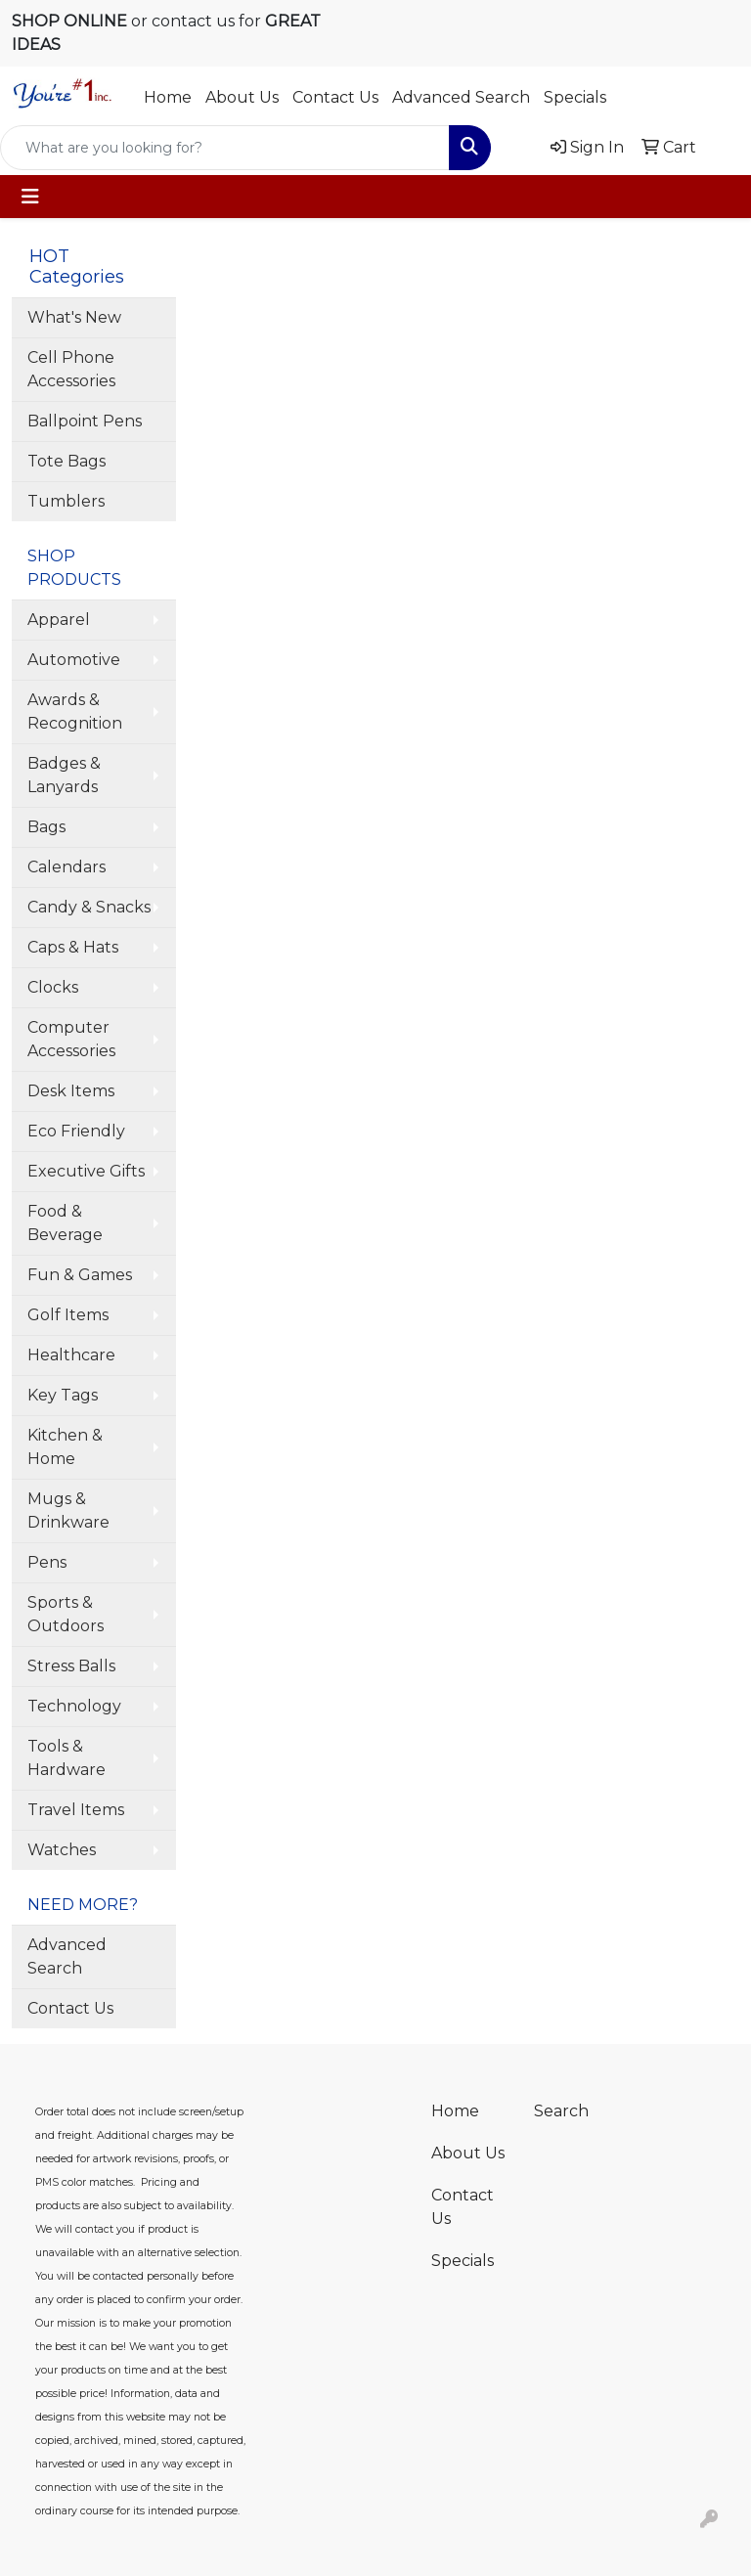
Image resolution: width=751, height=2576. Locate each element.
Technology (74, 1706)
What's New (74, 317)
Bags (46, 827)
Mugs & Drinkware (68, 1510)
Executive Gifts (86, 1171)
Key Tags (62, 1395)
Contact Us (335, 97)
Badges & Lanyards (64, 775)
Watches (61, 1850)
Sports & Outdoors (65, 1614)
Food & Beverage (65, 1223)
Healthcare (71, 1355)
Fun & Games (79, 1275)
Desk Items (70, 1091)
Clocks (52, 987)
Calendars (66, 867)
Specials (575, 97)
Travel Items (75, 1809)
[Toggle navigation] (30, 196)
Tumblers (66, 501)
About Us (242, 97)
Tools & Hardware (66, 1758)
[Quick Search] (225, 147)
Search (561, 2111)
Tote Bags (66, 461)
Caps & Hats (72, 947)
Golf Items (68, 1315)
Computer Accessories (71, 1039)
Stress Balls (71, 1666)
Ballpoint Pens (84, 421)
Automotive (73, 659)
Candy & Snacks (89, 907)
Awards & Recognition (74, 711)
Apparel (58, 619)
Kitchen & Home (65, 1447)
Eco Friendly (76, 1131)
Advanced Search (461, 97)
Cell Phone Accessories (71, 369)
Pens (46, 1562)
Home (168, 97)
